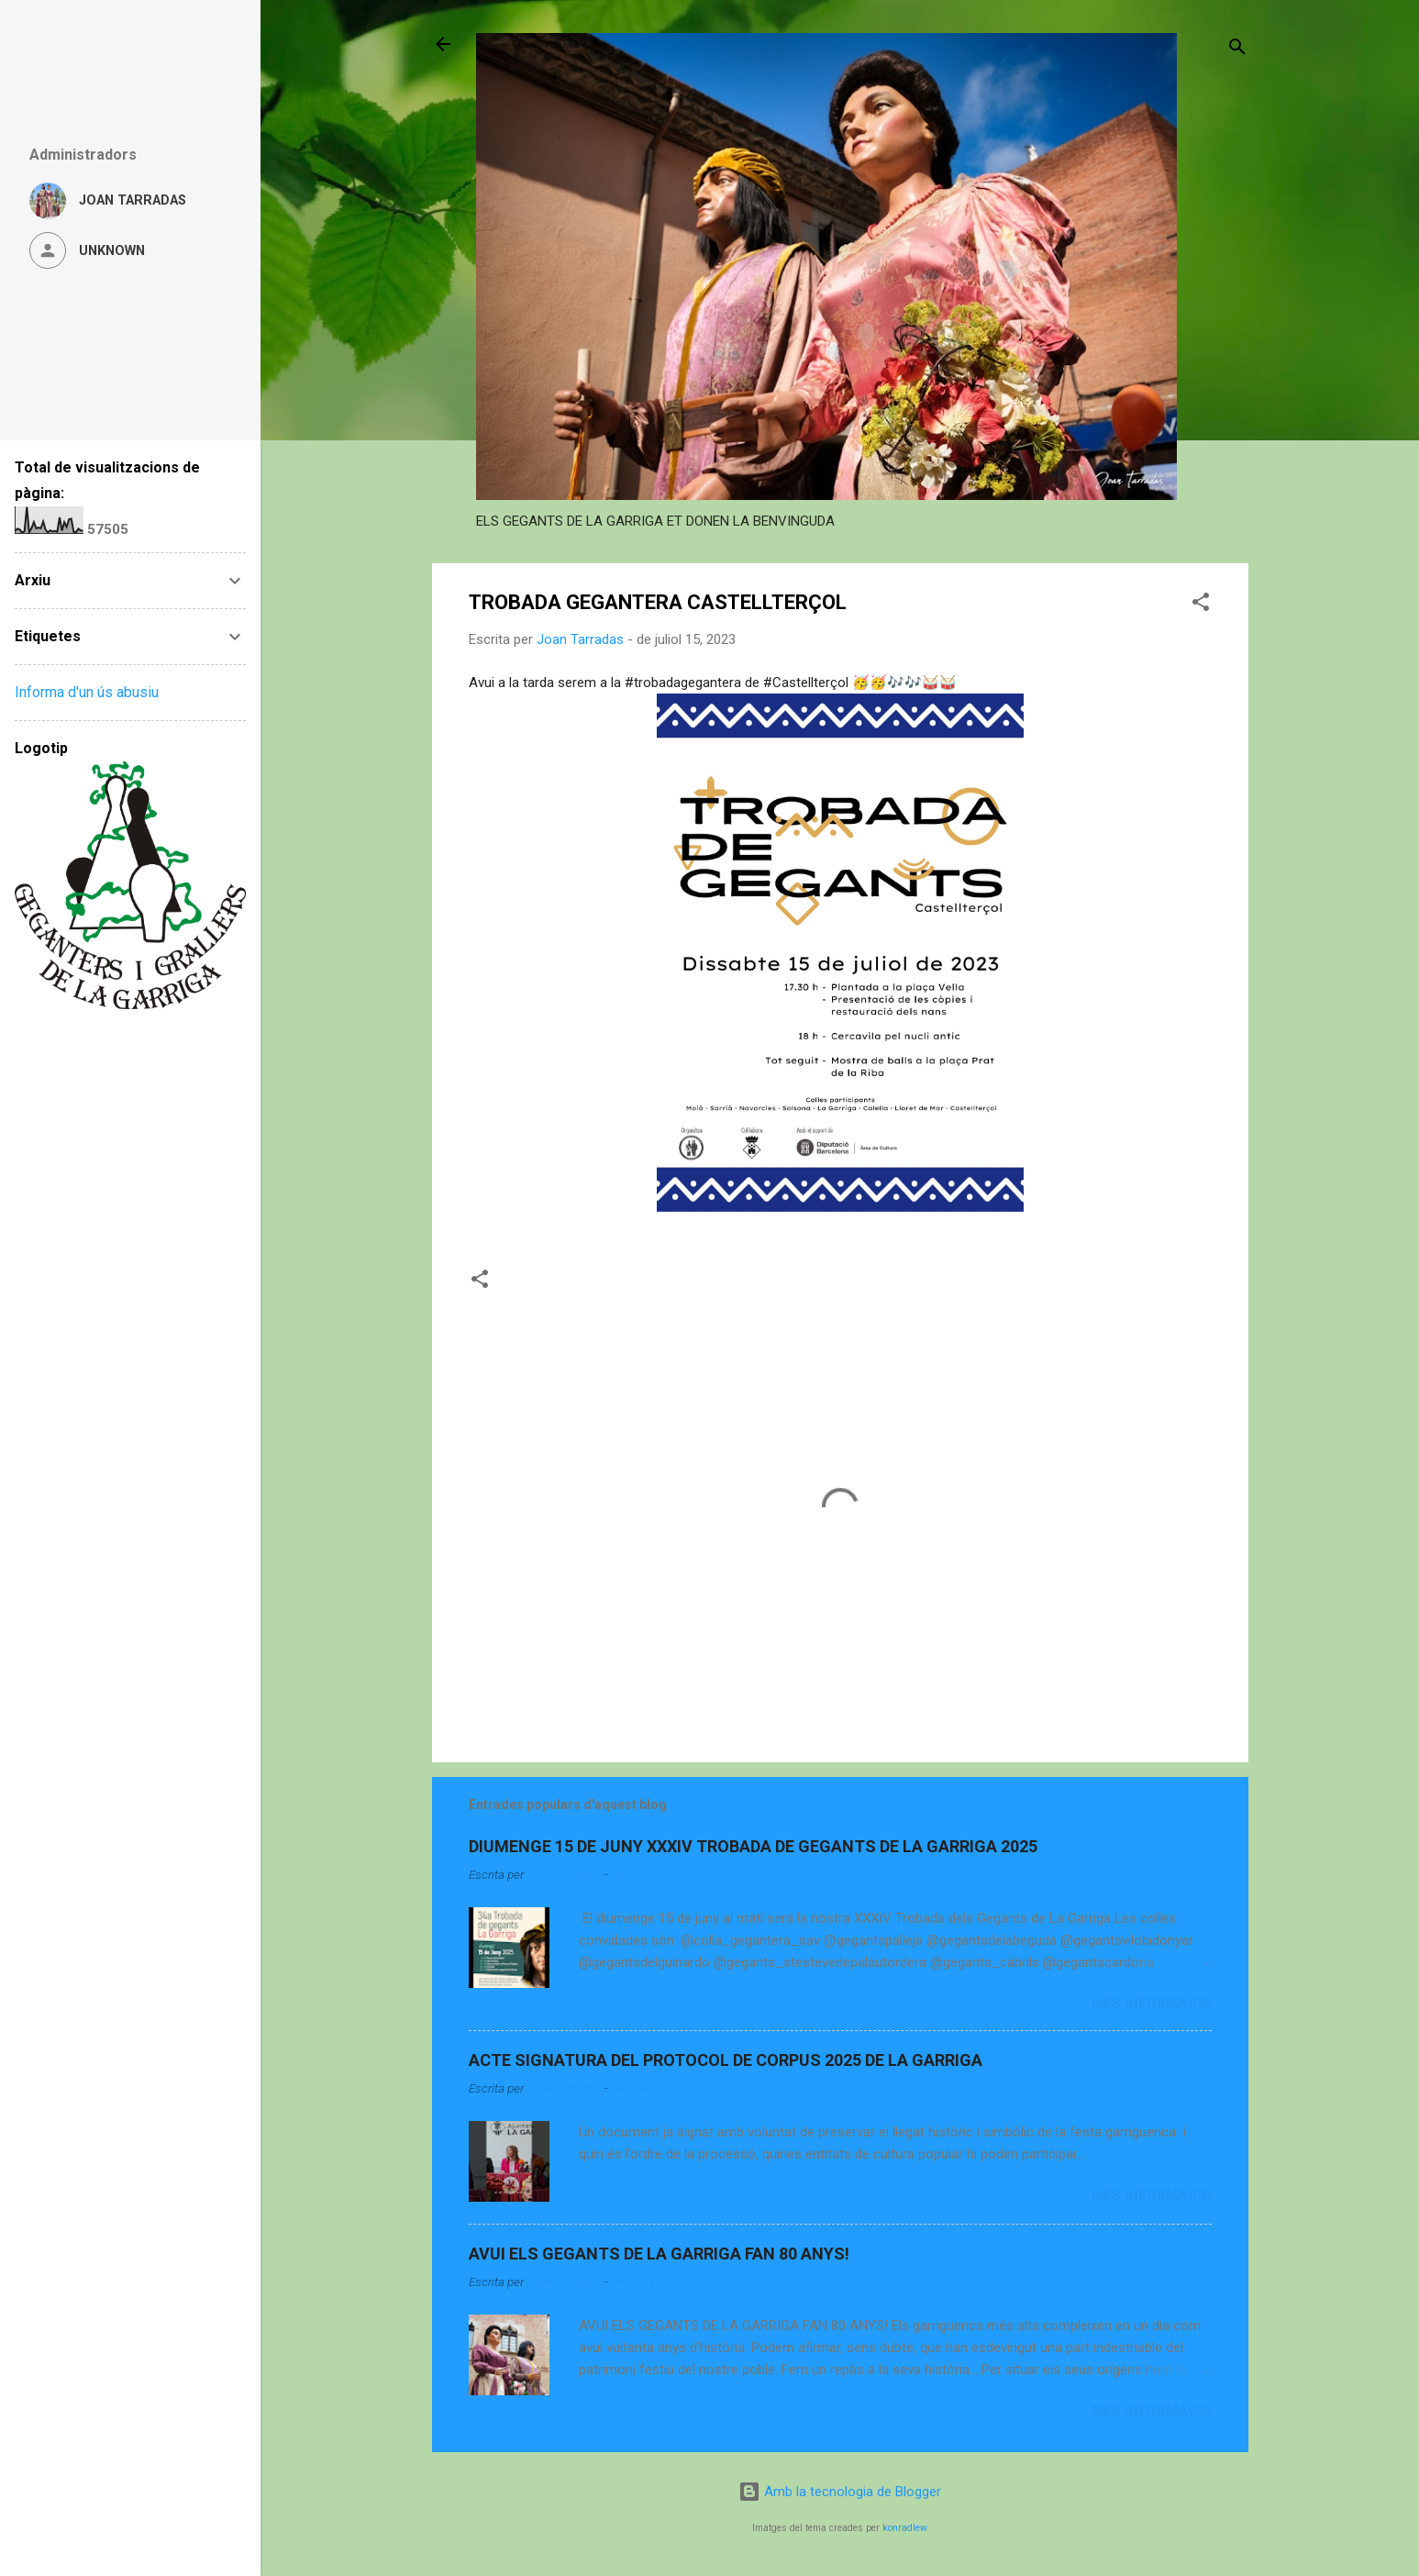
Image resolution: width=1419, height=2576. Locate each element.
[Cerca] (1237, 50)
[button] (1201, 605)
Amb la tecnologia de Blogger (839, 2491)
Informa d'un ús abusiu (87, 692)
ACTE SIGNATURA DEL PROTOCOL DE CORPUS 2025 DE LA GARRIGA (725, 2060)
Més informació (1152, 2003)
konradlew (904, 2528)
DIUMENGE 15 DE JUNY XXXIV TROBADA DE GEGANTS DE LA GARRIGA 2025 (753, 1846)
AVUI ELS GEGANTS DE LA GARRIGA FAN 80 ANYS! (659, 2253)
